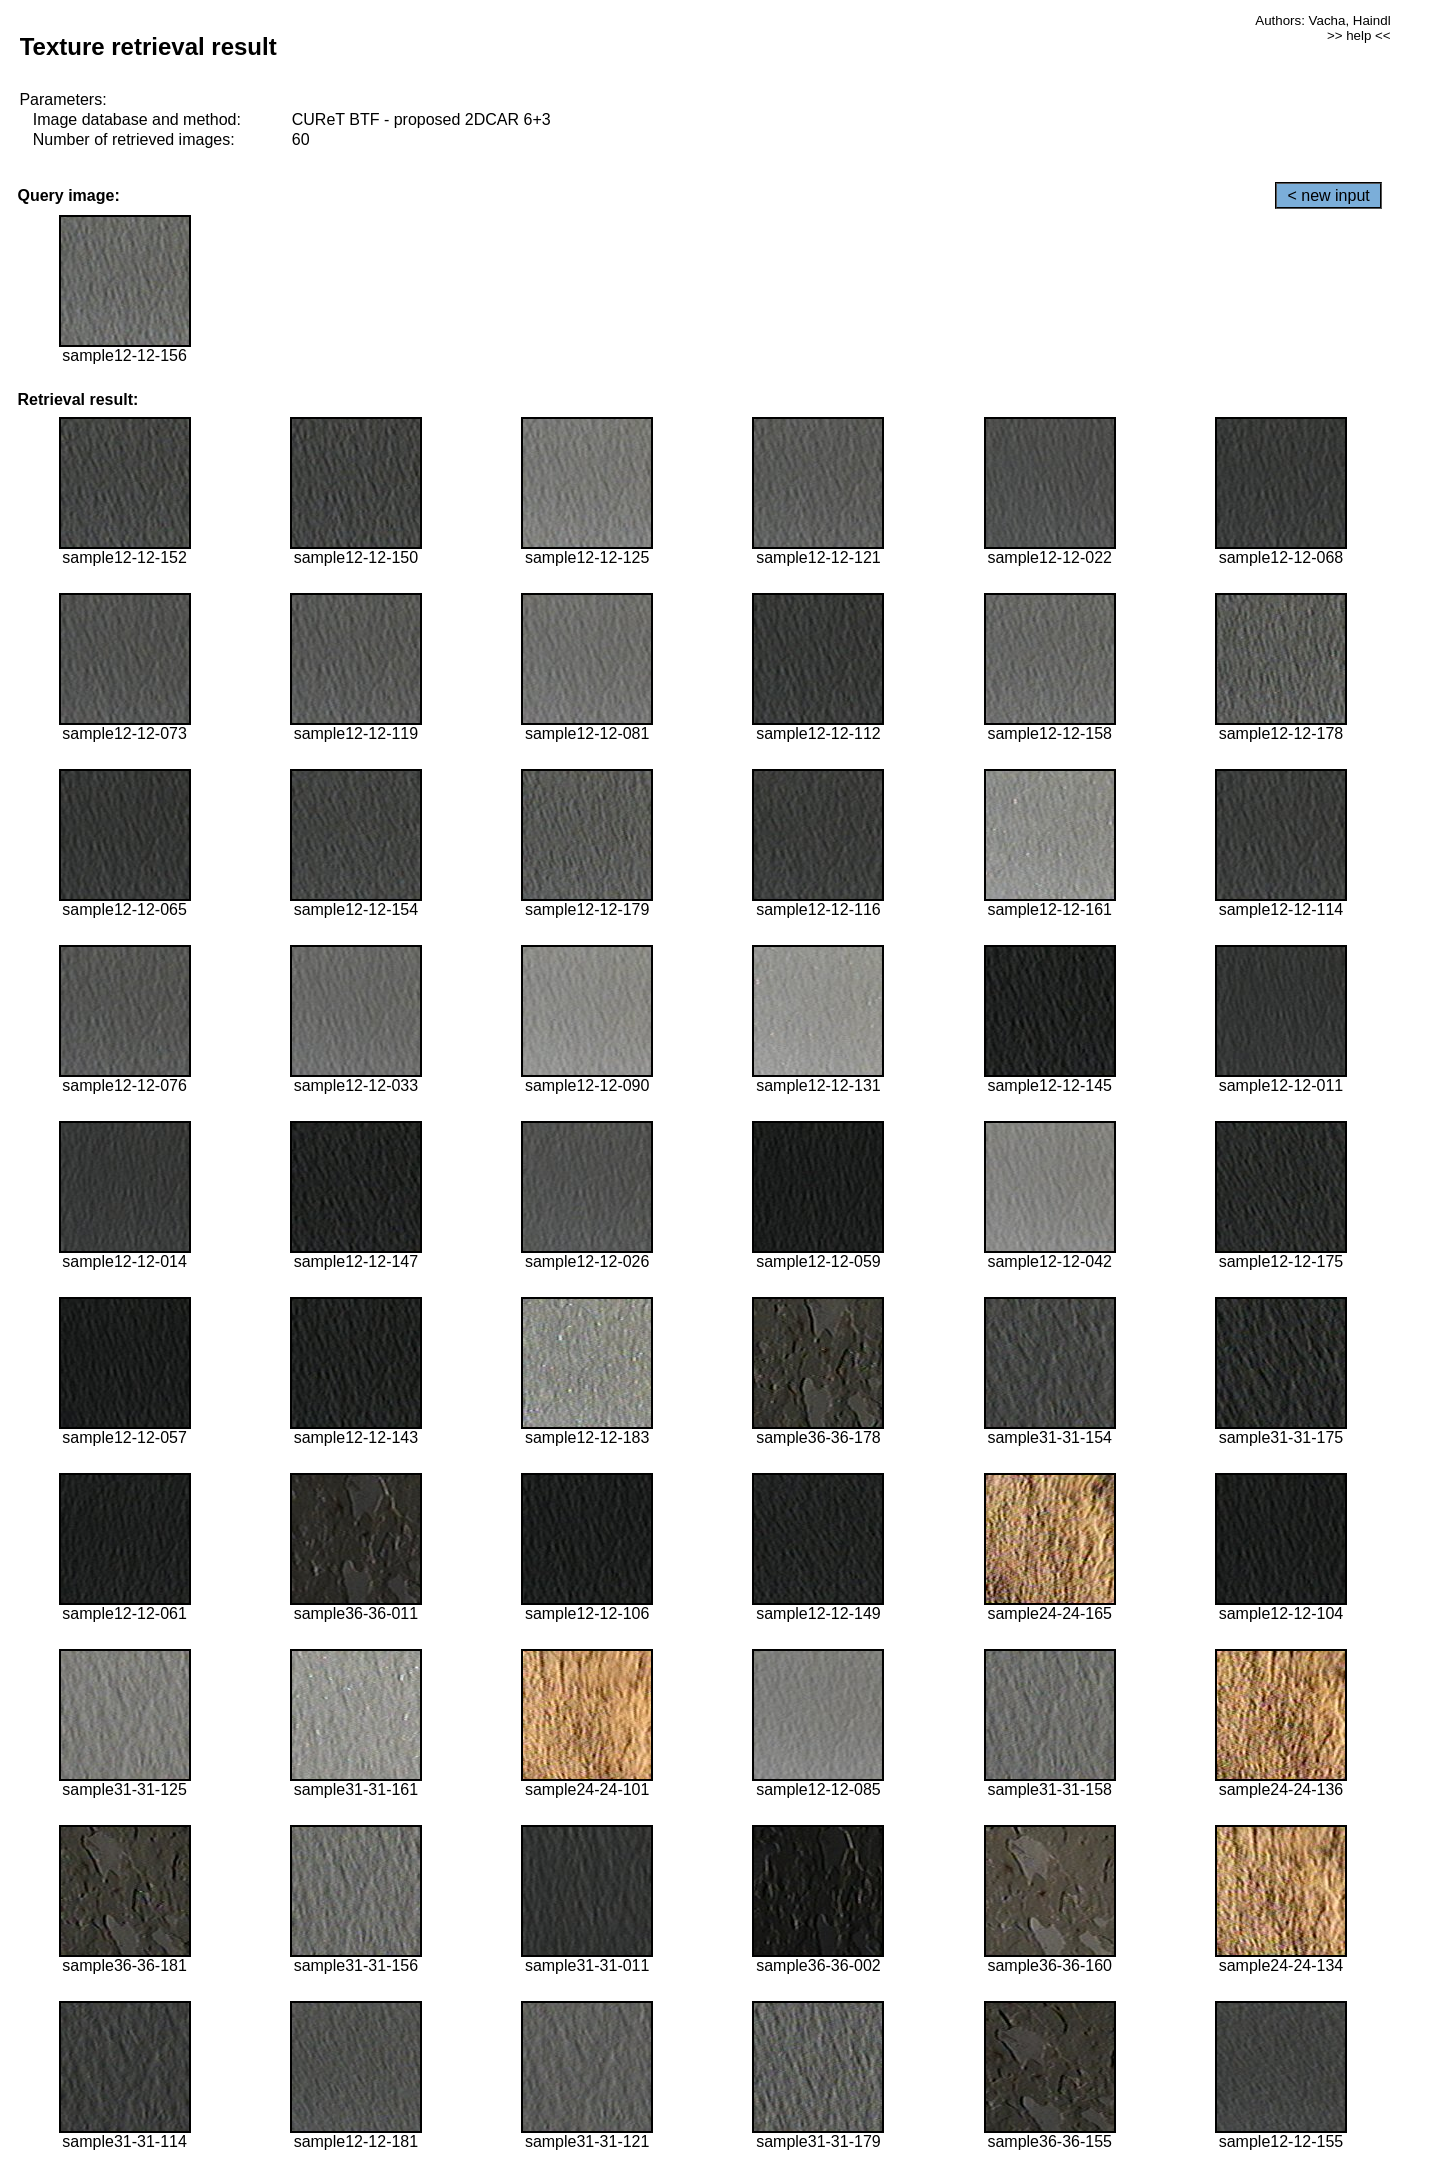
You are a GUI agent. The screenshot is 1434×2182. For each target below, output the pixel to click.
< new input (1328, 195)
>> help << (1359, 35)
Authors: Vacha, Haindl (1322, 20)
